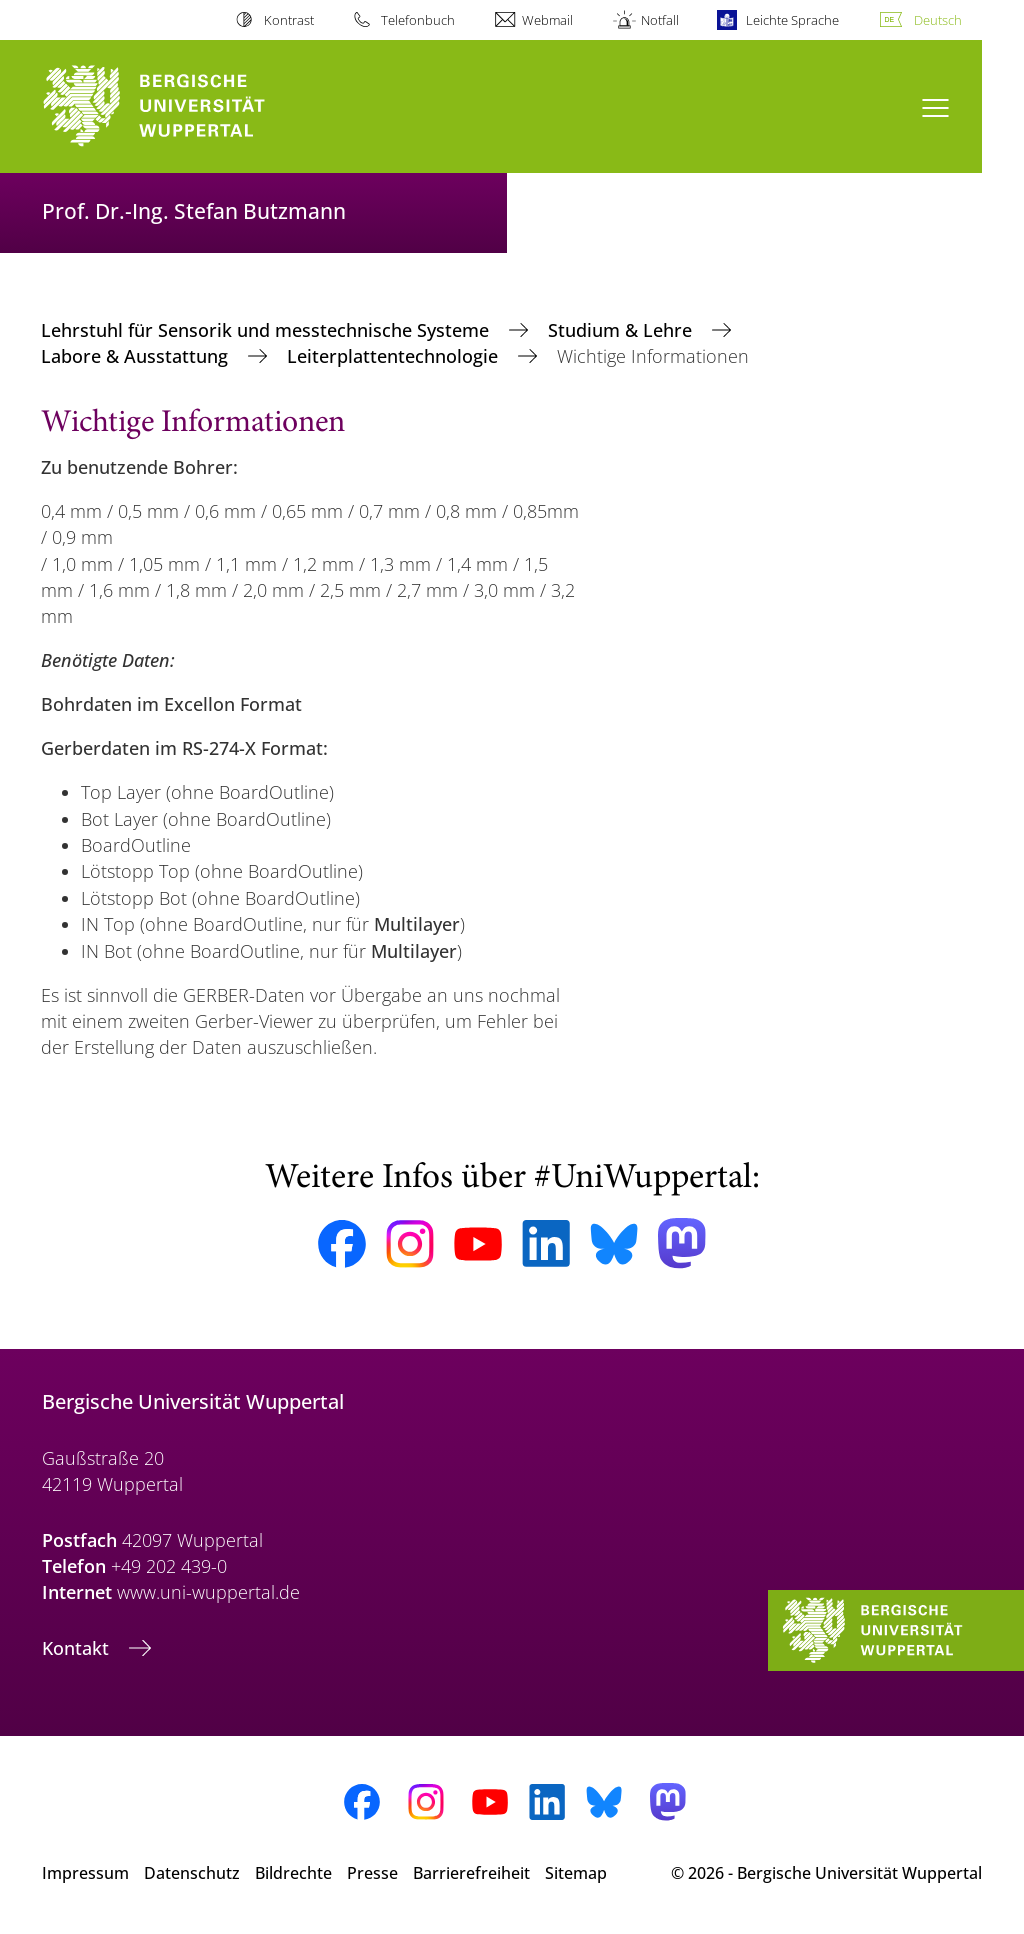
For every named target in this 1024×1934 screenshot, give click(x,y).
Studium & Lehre (622, 330)
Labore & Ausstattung (137, 356)
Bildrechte (293, 1873)
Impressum (85, 1873)
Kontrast (289, 20)
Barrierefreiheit (471, 1873)
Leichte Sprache (792, 20)
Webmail (547, 20)
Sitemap (576, 1873)
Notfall (660, 20)
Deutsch (938, 20)
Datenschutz (192, 1873)
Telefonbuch (418, 20)
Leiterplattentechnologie (395, 356)
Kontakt (78, 1648)
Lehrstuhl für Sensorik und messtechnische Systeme (267, 330)
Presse (372, 1873)
